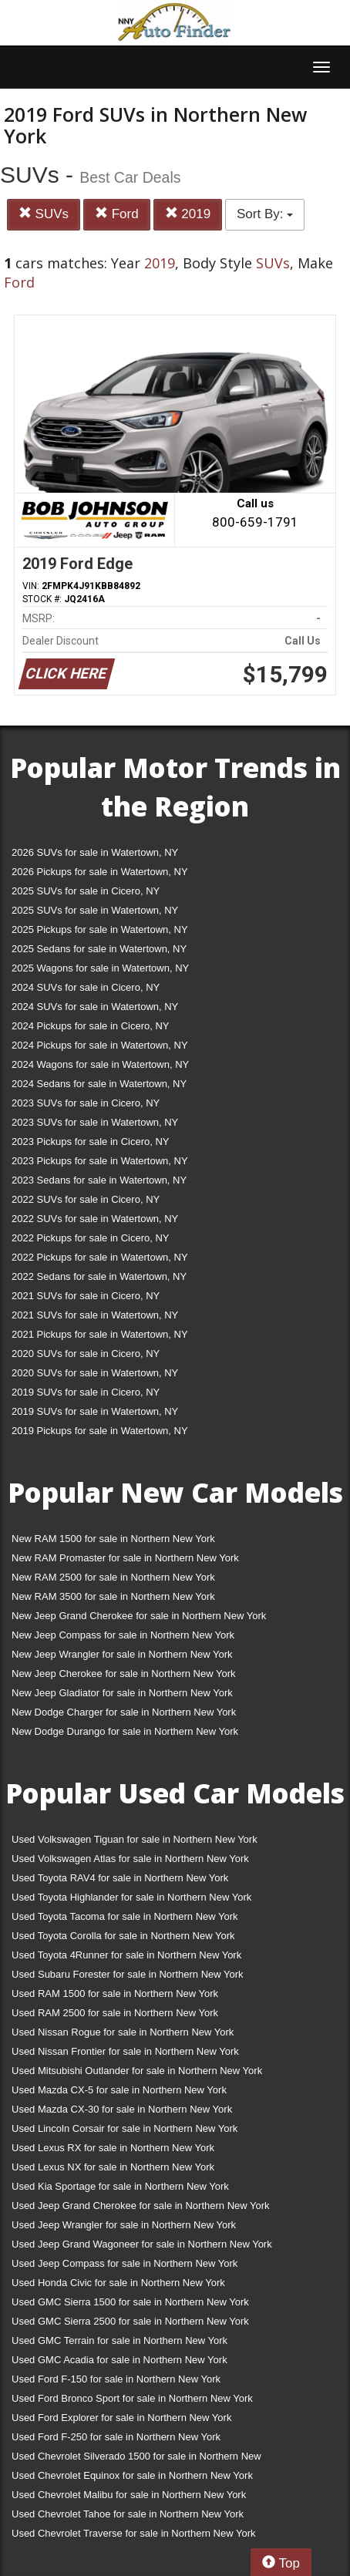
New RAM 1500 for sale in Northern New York (113, 1538)
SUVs (44, 214)
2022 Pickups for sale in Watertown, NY (100, 1257)
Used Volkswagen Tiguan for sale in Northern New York (134, 1839)
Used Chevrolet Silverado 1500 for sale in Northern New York (136, 2459)
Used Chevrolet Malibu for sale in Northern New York (129, 2494)
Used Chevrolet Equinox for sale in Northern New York (132, 2475)
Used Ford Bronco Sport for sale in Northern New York (132, 2398)
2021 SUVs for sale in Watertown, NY (95, 1315)
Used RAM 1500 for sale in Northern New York (115, 1993)
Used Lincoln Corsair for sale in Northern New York (124, 2128)
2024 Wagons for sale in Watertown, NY (100, 1064)
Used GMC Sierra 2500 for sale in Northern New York (130, 2321)
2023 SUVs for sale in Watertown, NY (95, 1122)
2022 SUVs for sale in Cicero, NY (86, 1199)
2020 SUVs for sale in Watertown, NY (95, 1373)
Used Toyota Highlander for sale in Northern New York (131, 1897)
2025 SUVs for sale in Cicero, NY (86, 891)
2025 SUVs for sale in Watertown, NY (95, 910)
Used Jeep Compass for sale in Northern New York (124, 2263)
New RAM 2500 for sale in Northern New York (113, 1577)
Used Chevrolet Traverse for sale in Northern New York (133, 2533)
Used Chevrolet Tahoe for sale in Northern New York (128, 2514)
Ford (117, 214)
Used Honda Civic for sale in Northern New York (118, 2282)
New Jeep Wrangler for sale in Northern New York (122, 1654)
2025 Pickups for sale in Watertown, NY (100, 929)
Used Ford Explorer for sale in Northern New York (121, 2417)
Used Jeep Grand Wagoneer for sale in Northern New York (142, 2244)
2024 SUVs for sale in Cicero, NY (86, 987)
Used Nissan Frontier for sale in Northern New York (125, 2051)
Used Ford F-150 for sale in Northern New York (116, 2379)
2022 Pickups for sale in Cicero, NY (90, 1238)
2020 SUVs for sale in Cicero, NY (86, 1353)
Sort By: (265, 214)
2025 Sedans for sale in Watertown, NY (99, 949)
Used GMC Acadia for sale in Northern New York (119, 2360)
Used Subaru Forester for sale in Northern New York (128, 1974)
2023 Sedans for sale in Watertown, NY (99, 1180)
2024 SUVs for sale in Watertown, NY (95, 1006)
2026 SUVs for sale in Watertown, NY (95, 852)
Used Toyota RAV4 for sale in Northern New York (120, 1878)
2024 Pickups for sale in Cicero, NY (90, 1026)
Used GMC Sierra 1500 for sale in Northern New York (130, 2302)
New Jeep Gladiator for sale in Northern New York (122, 1693)
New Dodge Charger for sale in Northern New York (124, 1712)
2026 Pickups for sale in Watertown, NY (100, 871)
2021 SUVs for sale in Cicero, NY (86, 1295)
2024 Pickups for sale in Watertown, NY (100, 1045)
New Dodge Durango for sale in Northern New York (125, 1731)
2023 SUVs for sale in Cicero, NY (86, 1103)
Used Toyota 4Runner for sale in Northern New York (126, 1955)
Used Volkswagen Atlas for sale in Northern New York (130, 1858)
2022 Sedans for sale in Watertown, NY (99, 1276)
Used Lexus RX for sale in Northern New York (113, 2147)
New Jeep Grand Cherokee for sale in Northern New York (139, 1615)
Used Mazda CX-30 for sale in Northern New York (122, 2109)
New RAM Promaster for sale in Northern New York (125, 1558)
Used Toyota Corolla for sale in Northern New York (123, 1935)
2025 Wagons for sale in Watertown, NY (100, 968)
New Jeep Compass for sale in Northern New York (123, 1635)
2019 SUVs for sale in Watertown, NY (95, 1411)
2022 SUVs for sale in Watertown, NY (95, 1218)
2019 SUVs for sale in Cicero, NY (86, 1392)
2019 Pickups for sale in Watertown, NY (100, 1430)
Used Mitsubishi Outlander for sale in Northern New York (137, 2070)
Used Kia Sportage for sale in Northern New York (120, 2186)
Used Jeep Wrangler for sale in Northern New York (124, 2225)
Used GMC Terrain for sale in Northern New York (119, 2340)
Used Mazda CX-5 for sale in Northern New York (119, 2090)
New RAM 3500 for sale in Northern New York (113, 1596)
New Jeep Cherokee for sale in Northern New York (123, 1673)
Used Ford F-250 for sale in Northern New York (116, 2437)
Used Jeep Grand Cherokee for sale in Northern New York (141, 2205)
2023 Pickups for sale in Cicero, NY (90, 1141)
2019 (188, 214)
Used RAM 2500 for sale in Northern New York (115, 2013)
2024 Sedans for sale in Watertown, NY (99, 1083)
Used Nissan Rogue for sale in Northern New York (123, 2032)
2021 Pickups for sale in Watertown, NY (100, 1334)
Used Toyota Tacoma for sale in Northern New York (125, 1916)
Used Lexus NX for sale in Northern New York (113, 2167)
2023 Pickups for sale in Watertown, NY (100, 1161)
